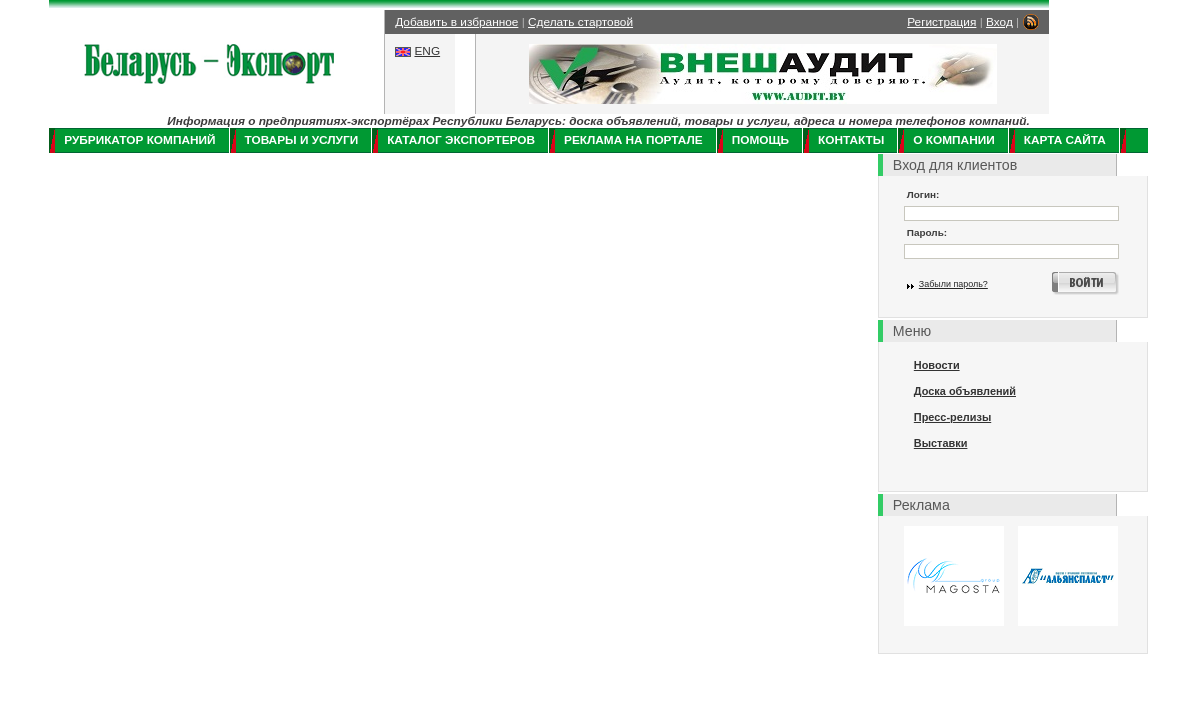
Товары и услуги (302, 140)
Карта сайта (1065, 140)
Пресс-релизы (952, 417)
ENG (427, 51)
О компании (953, 140)
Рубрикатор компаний (139, 140)
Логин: (923, 194)
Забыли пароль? (953, 284)
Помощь (760, 140)
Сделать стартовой (580, 22)
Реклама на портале (633, 140)
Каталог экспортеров (461, 140)
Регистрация (941, 22)
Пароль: (927, 232)
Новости (937, 365)
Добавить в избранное (456, 22)
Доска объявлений (965, 391)
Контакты (851, 140)
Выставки (941, 443)
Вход (999, 22)
